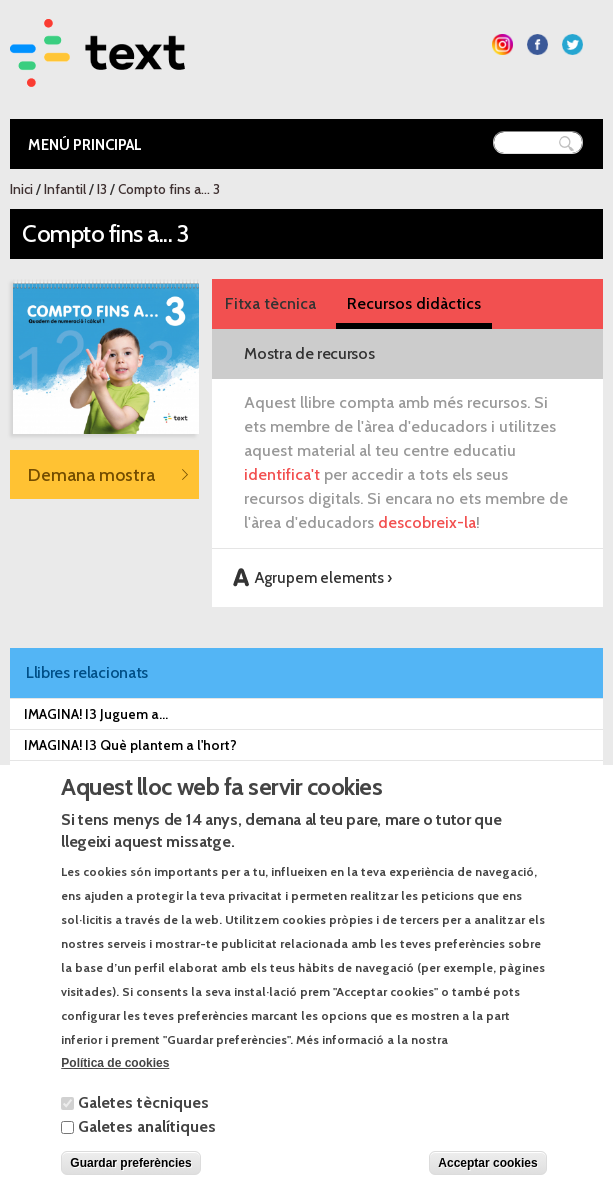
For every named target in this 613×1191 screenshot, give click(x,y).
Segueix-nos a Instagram (502, 44)
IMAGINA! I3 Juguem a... (96, 714)
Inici (21, 189)
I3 (102, 189)
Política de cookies (115, 1088)
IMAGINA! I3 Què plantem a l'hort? (130, 745)
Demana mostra (91, 474)
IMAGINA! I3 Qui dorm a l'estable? (129, 776)
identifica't (282, 474)
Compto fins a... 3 (169, 189)
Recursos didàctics (414, 303)
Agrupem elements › (323, 577)
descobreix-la (427, 522)
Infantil (65, 189)
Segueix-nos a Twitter (572, 44)
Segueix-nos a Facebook (537, 44)
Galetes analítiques (147, 1150)
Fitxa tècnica (270, 303)
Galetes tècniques (143, 1126)
